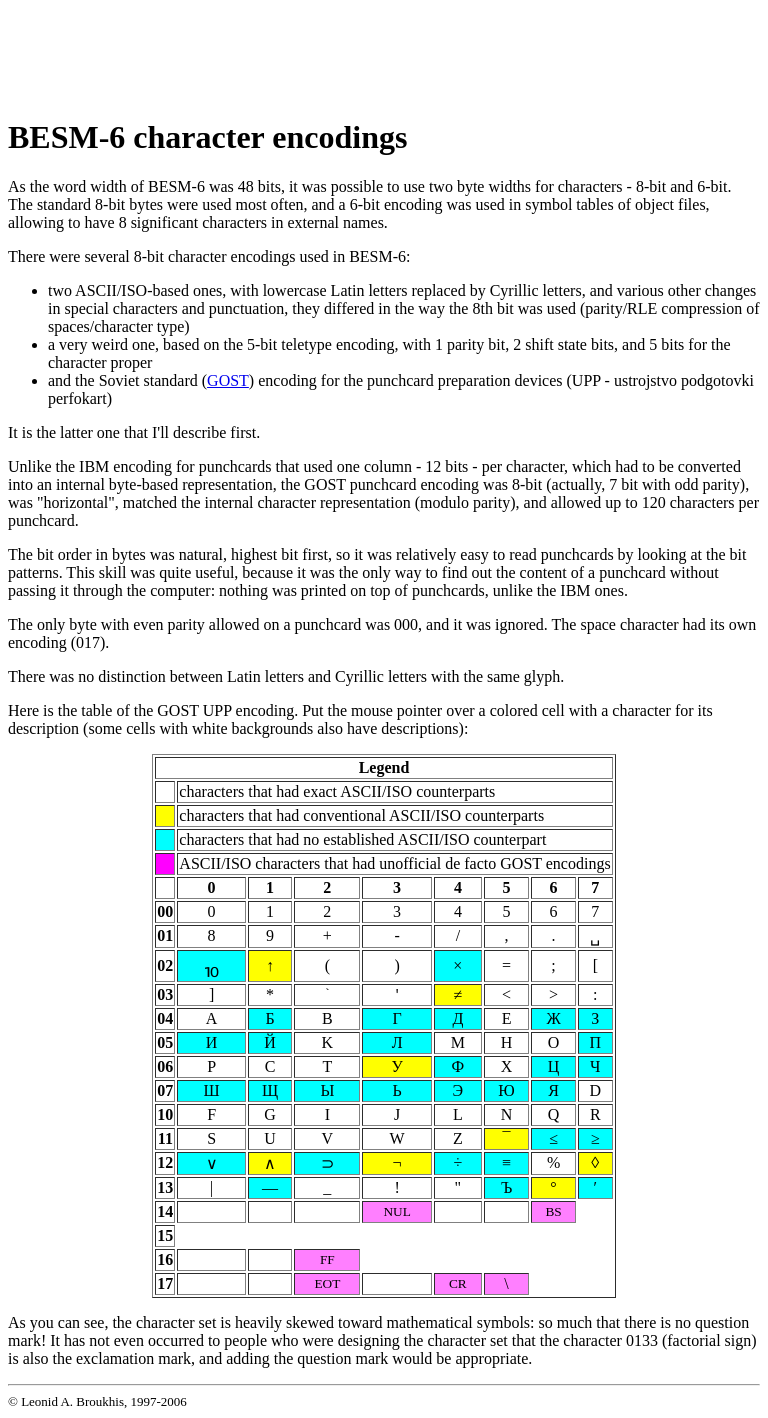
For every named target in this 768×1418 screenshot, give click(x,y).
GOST (228, 380)
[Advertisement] (372, 53)
